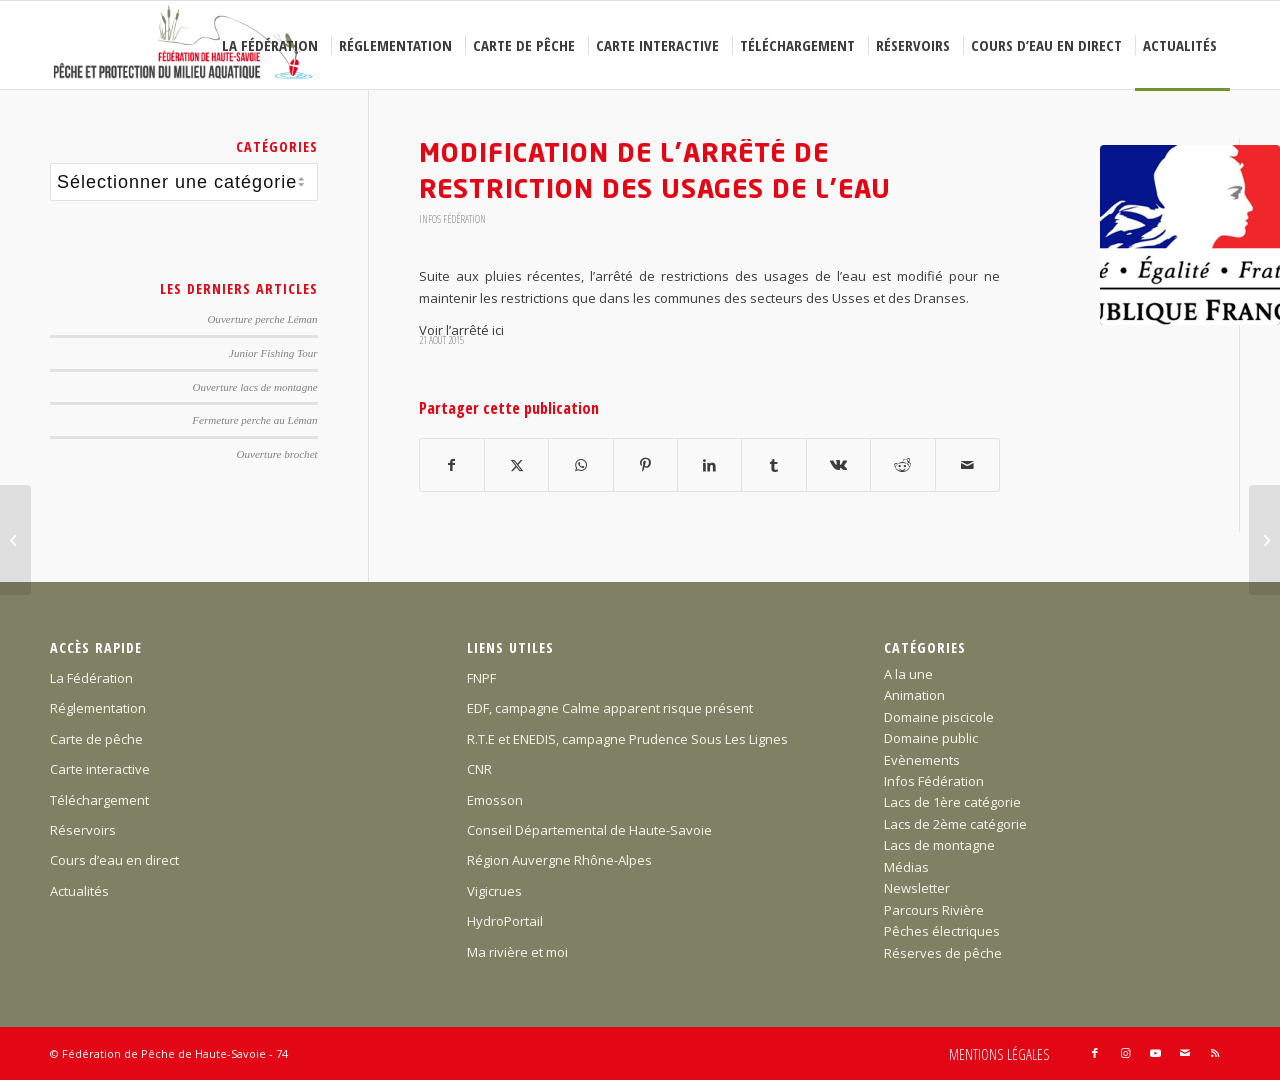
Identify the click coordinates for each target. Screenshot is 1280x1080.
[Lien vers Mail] (1185, 1053)
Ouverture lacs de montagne (255, 387)
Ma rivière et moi (517, 952)
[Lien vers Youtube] (1155, 1053)
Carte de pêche (96, 739)
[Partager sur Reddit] (902, 465)
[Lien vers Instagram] (1125, 1053)
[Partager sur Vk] (838, 465)
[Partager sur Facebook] (452, 465)
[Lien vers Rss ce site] (1215, 1053)
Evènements (922, 760)
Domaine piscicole (939, 717)
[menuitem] (273, 45)
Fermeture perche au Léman (254, 420)
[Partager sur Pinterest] (645, 465)
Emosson (495, 800)
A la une (908, 674)
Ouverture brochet (277, 454)
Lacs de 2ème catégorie (955, 824)
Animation (914, 695)
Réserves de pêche (943, 953)
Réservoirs (83, 830)
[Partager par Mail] (967, 465)
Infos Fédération (452, 219)
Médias (906, 867)
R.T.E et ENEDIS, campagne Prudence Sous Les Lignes (627, 739)
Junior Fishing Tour (273, 353)
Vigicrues (494, 891)
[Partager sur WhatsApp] (580, 465)
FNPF (481, 678)
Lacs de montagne (939, 845)
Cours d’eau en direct (114, 860)
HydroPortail (505, 921)
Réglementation (98, 708)
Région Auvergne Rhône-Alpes (559, 860)
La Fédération (91, 678)
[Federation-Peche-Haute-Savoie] (184, 45)
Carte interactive (100, 769)
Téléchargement (99, 800)
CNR (479, 769)
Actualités (79, 891)
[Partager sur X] (516, 465)
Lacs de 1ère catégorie (952, 802)
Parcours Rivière (934, 910)
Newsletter (917, 888)
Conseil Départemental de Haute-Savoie (589, 830)
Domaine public (931, 738)
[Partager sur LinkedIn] (709, 465)
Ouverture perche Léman (262, 319)
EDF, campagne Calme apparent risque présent (610, 708)
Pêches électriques (942, 931)
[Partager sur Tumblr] (773, 465)
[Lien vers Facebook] (1095, 1053)
